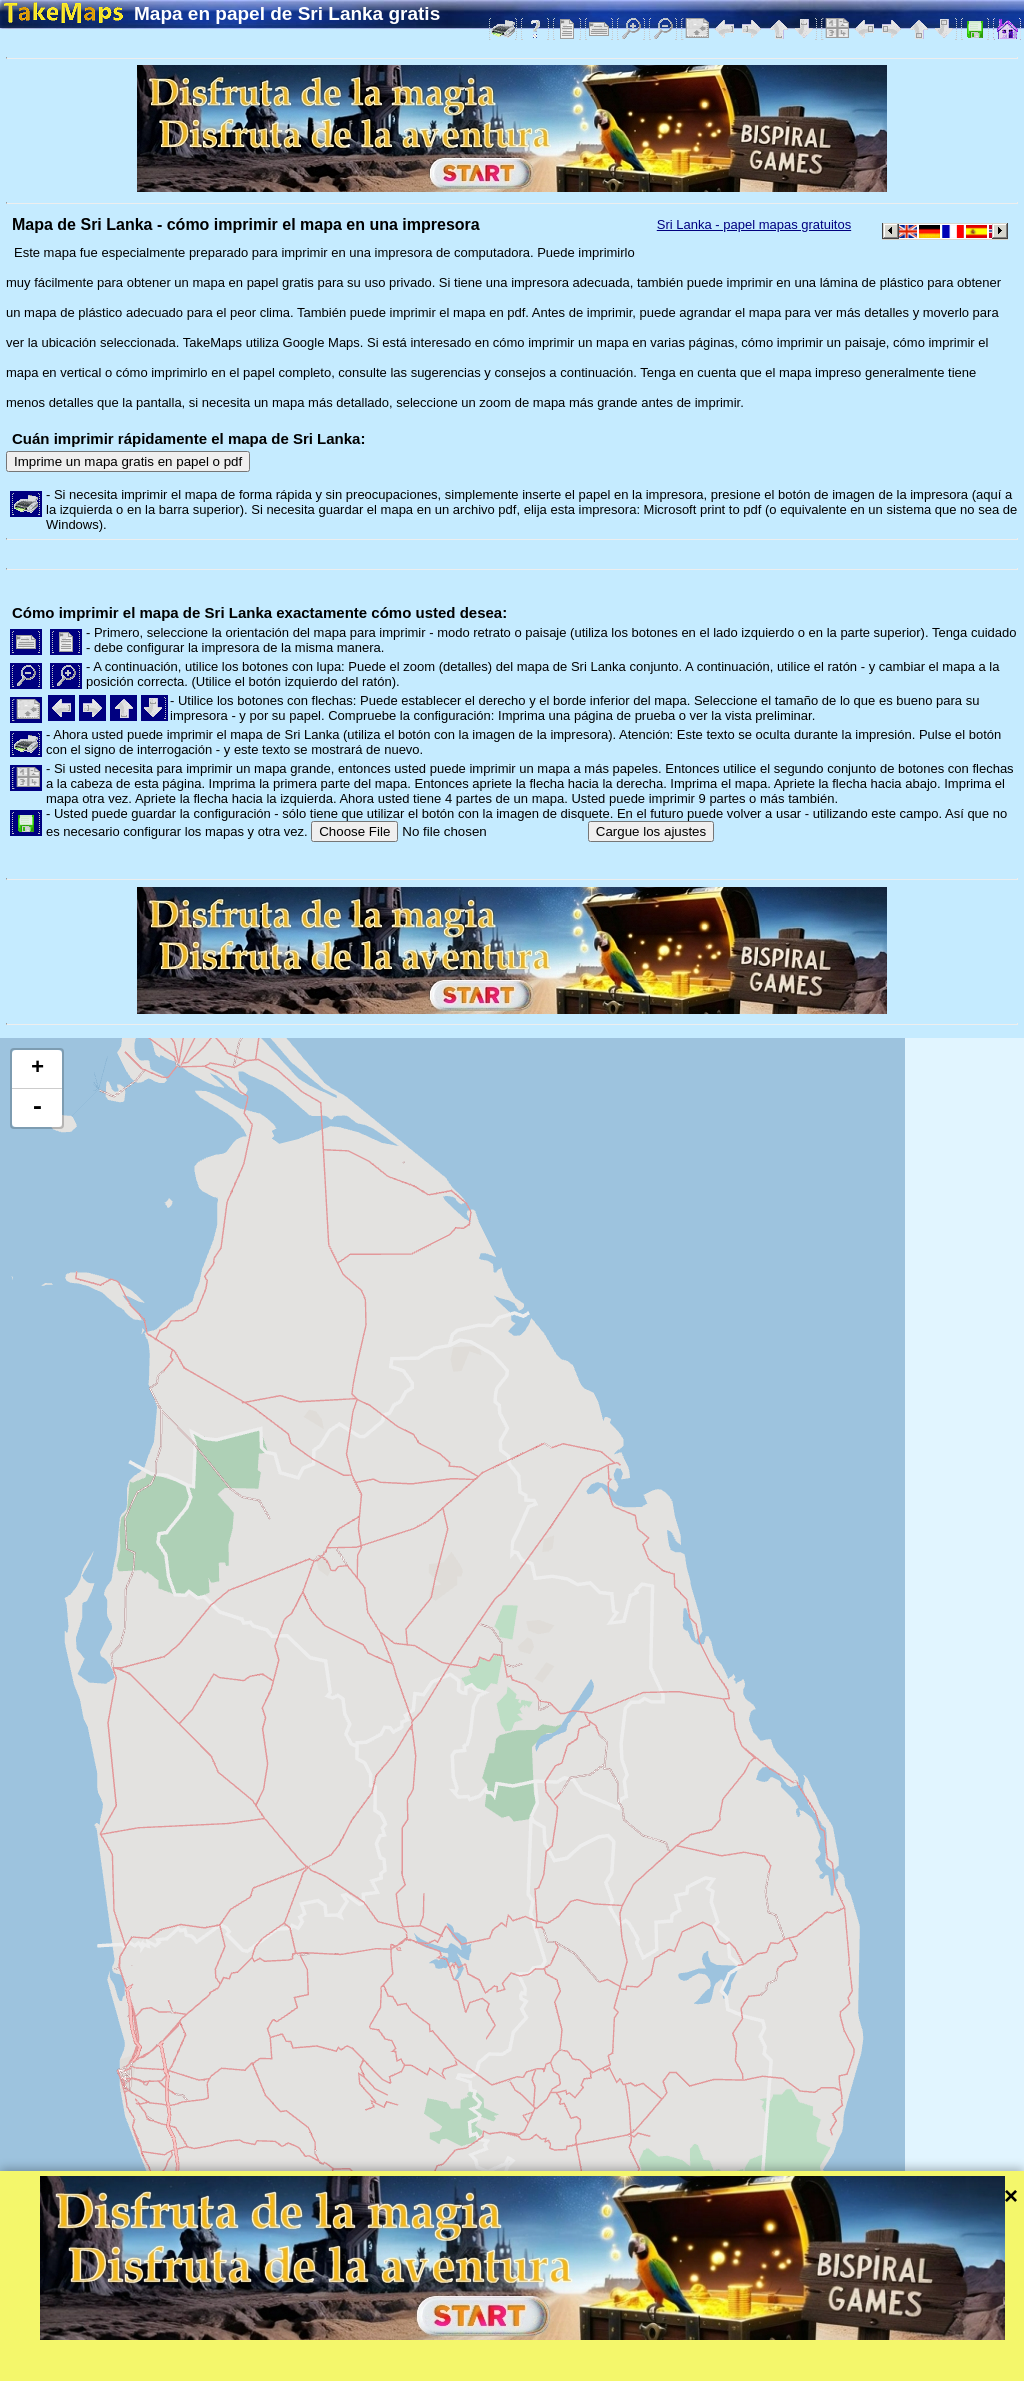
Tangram (694, 2339)
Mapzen (870, 2339)
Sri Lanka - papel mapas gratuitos (754, 224)
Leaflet (627, 2339)
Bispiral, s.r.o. (206, 2365)
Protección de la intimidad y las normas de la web (497, 2365)
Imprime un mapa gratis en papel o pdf (128, 461)
